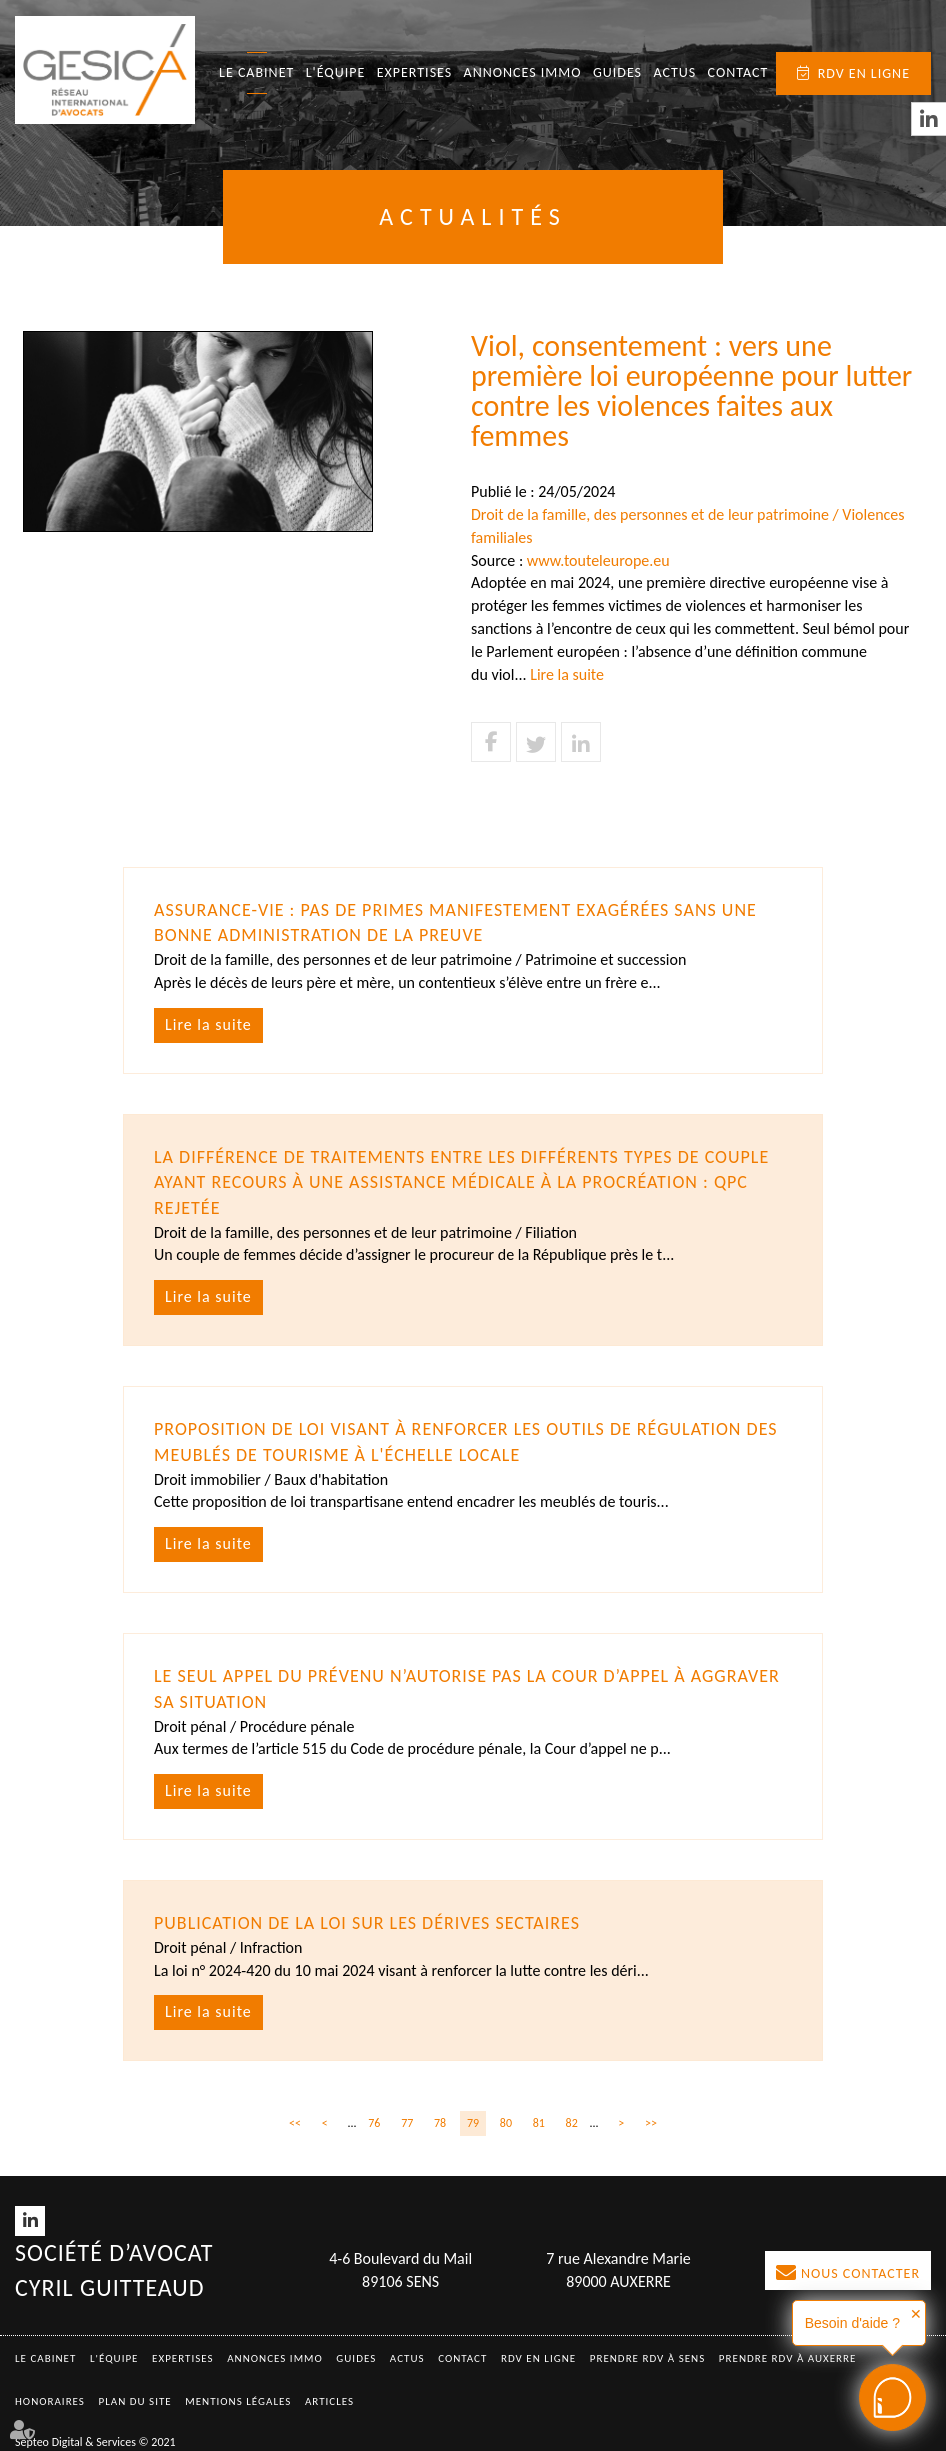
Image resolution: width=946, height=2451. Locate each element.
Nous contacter (860, 2273)
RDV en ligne (864, 73)
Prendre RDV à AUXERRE (788, 2358)
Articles (329, 2401)
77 (407, 2123)
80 (506, 2123)
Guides (617, 72)
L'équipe (336, 72)
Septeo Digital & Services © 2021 (95, 2442)
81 (539, 2123)
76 (374, 2123)
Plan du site (135, 2401)
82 (572, 2123)
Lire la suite (567, 674)
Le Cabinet (256, 72)
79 (473, 2123)
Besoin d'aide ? (852, 2323)
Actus (674, 72)
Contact (738, 72)
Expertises (415, 72)
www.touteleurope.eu (598, 560)
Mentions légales (238, 2401)
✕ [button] (916, 2314)
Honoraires (50, 2401)
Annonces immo (523, 72)
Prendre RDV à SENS (648, 2358)
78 (440, 2123)
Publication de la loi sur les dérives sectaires (367, 1923)
